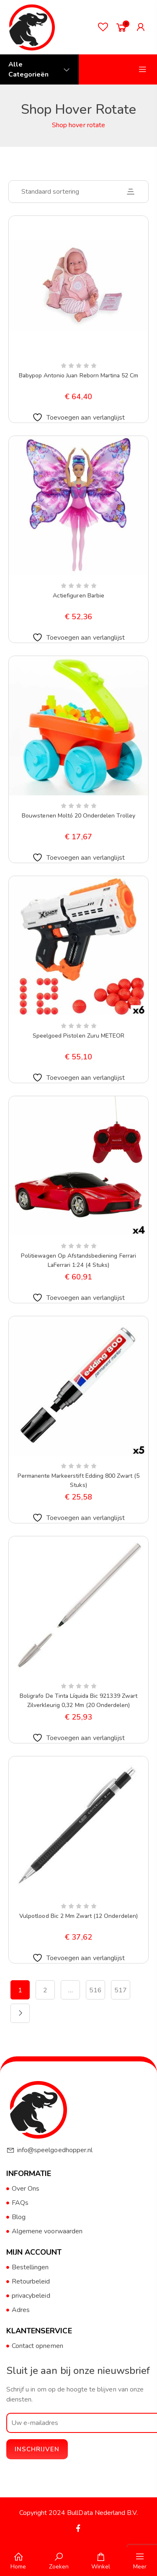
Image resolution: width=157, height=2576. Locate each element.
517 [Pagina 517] (120, 1990)
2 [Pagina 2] (45, 1990)
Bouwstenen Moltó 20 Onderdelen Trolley (78, 816)
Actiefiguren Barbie (78, 596)
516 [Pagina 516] (95, 1990)
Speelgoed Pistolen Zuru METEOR (78, 1036)
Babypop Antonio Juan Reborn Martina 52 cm (79, 375)
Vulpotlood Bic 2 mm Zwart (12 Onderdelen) (78, 1916)
